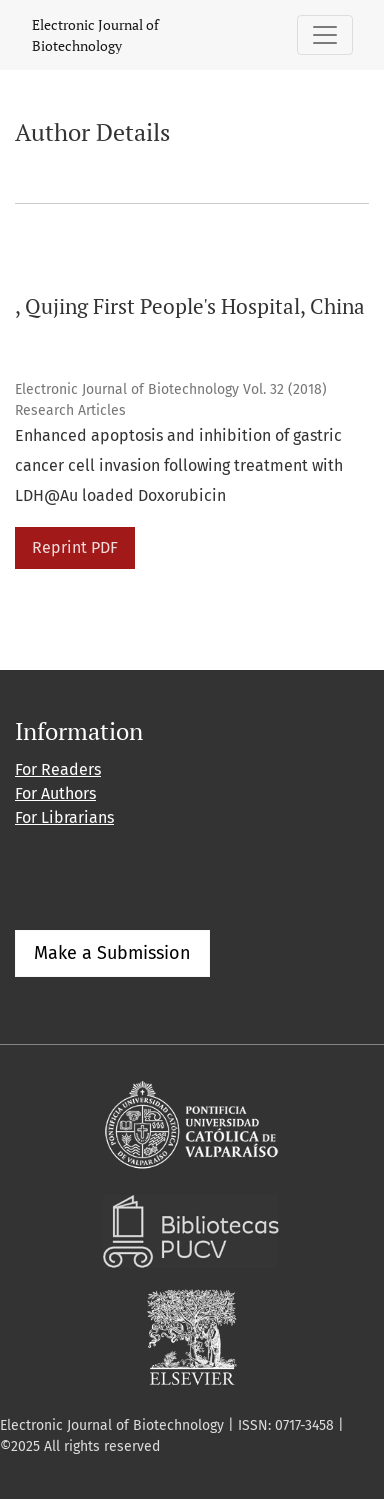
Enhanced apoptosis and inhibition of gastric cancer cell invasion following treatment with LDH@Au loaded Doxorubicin (179, 465)
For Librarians (64, 817)
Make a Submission (112, 953)
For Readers (58, 769)
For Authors (55, 793)
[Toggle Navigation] (325, 35)
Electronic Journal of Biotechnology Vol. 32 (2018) (171, 389)
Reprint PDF (75, 547)
